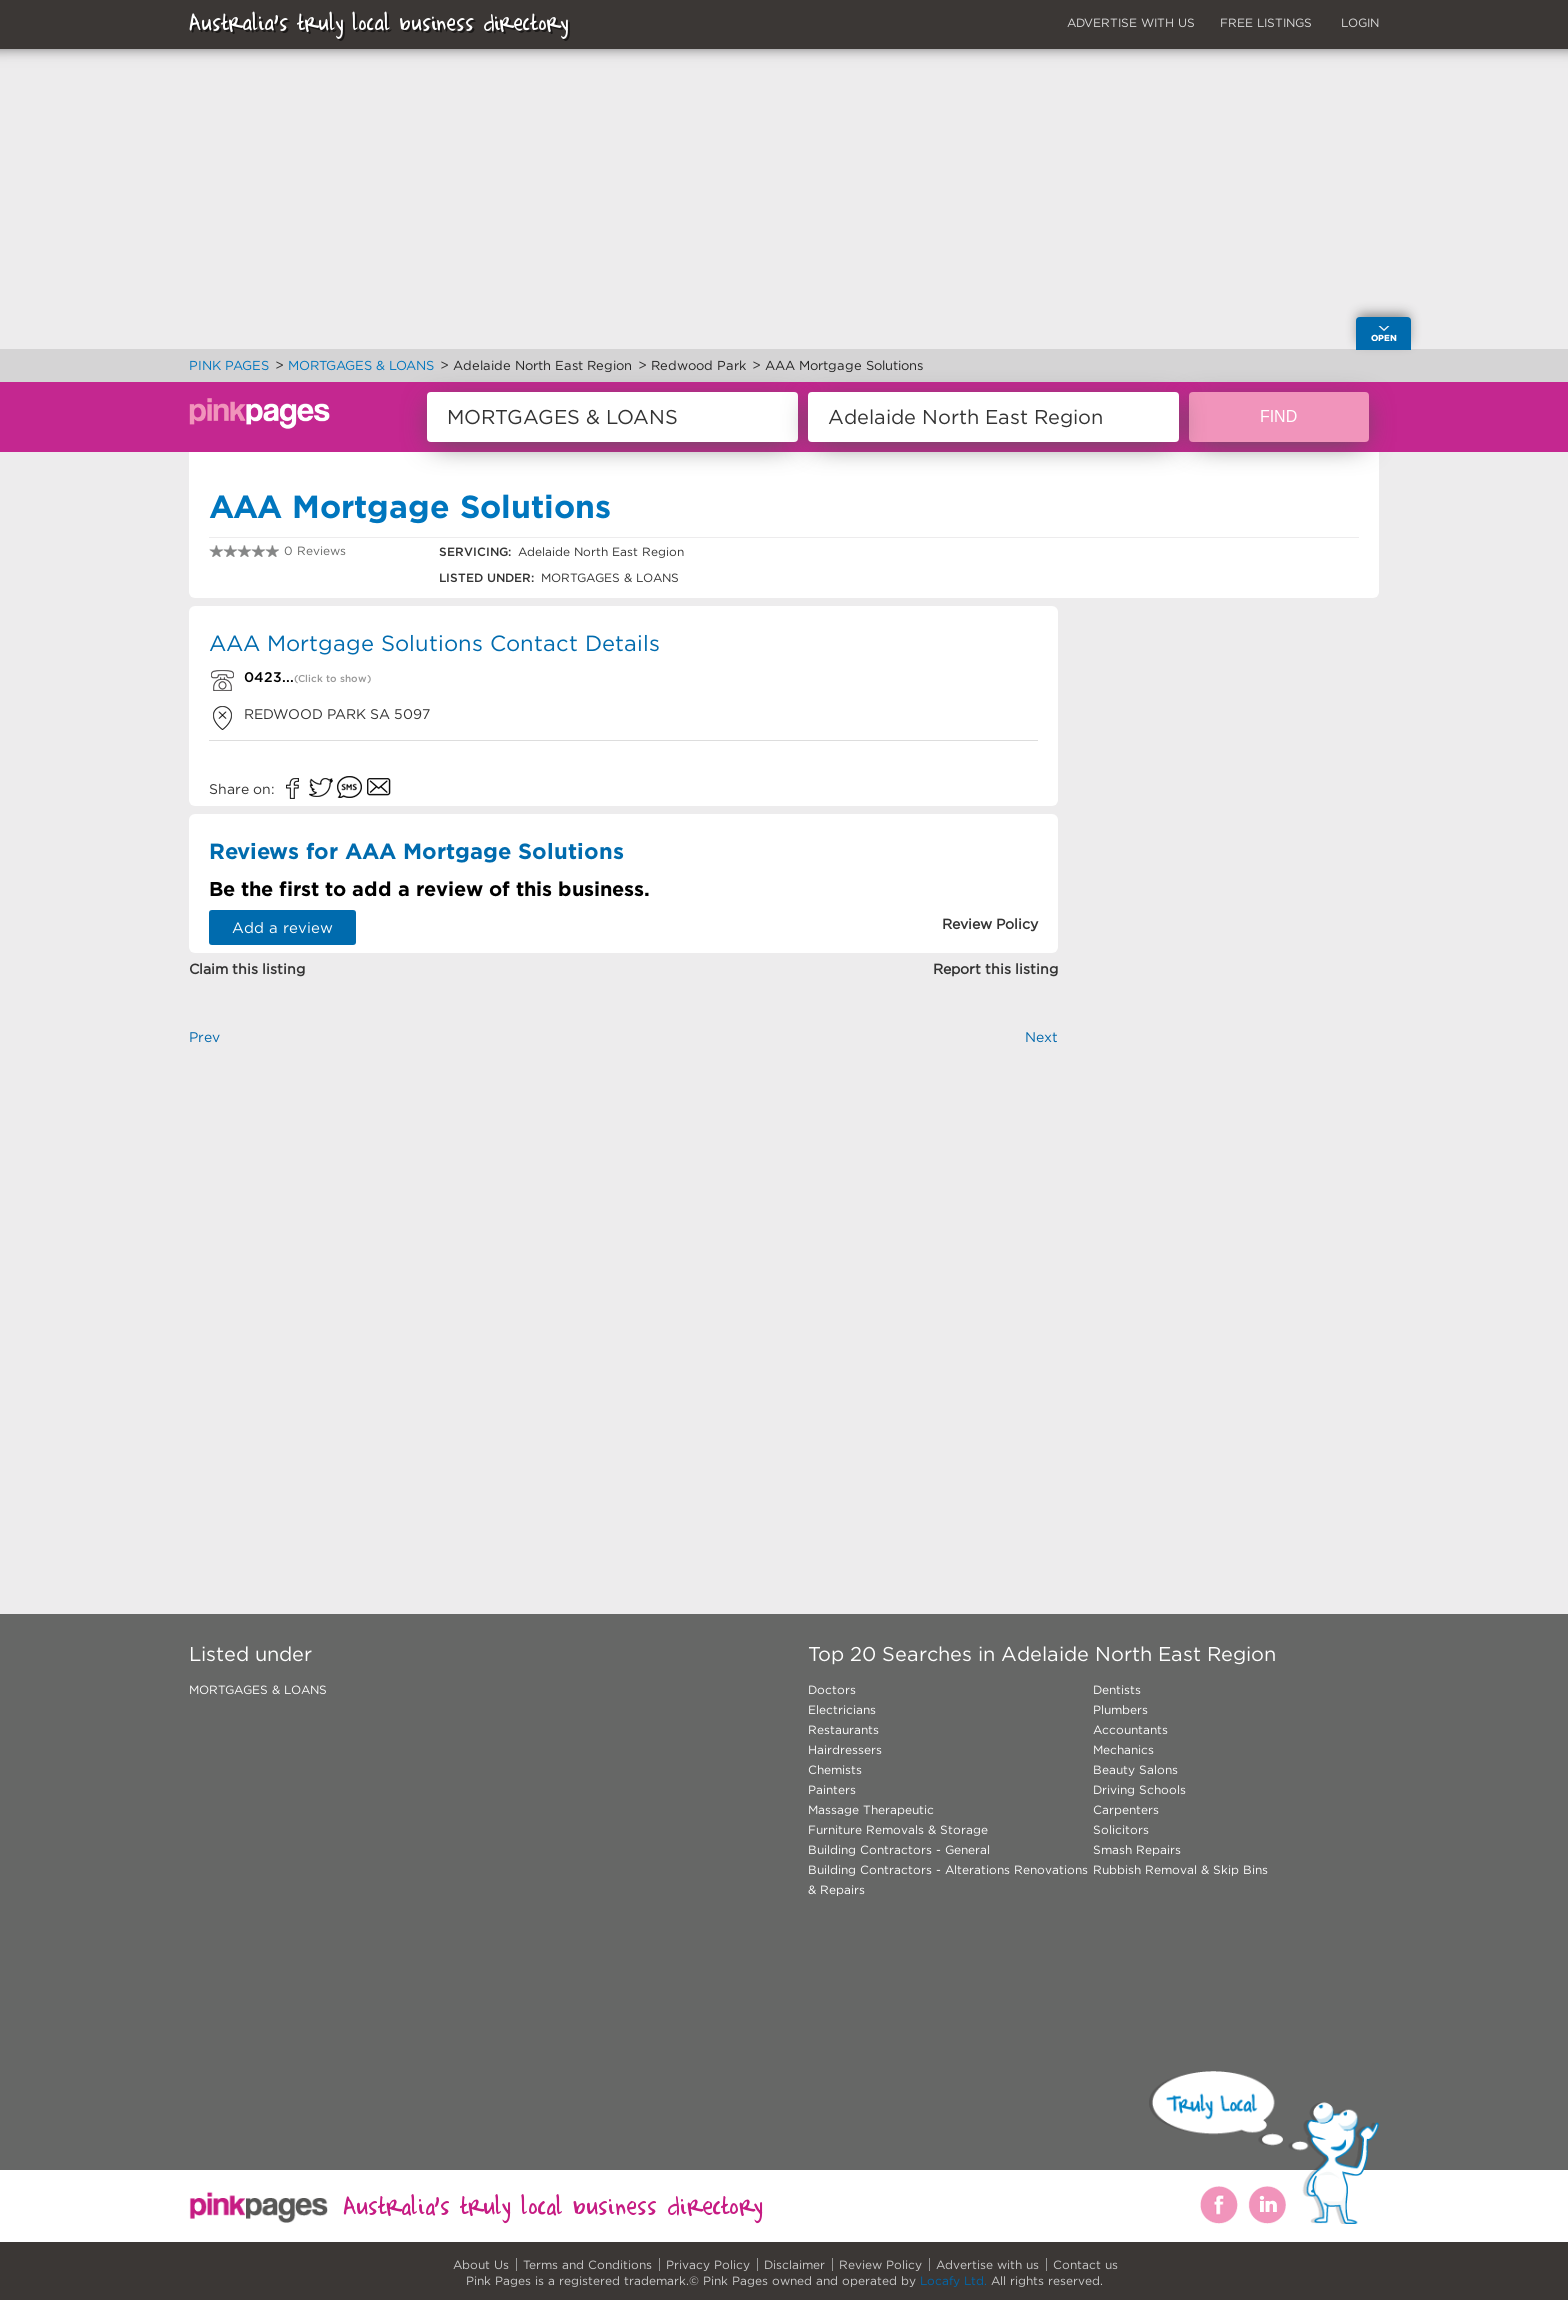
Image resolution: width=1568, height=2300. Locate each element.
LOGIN (1360, 22)
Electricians (842, 1709)
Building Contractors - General (899, 1849)
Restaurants (843, 1729)
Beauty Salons (1135, 1769)
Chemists (835, 1769)
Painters (832, 1789)
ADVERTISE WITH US (1131, 22)
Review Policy (880, 2264)
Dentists (1117, 1689)
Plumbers (1120, 1709)
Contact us (1085, 2264)
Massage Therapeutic (871, 1809)
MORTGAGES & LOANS (258, 1689)
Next (1041, 1037)
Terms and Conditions (587, 2264)
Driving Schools (1139, 1789)
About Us (481, 2264)
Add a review (282, 927)
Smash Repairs (1137, 1849)
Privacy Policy (708, 2264)
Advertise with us (987, 2264)
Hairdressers (845, 1749)
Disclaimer (794, 2264)
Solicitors (1121, 1829)
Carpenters (1126, 1809)
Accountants (1130, 1729)
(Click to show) (332, 678)
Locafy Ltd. (953, 2280)
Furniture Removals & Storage (898, 1829)
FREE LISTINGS (1266, 22)
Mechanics (1123, 1749)
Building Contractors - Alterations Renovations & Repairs (948, 1879)
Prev (204, 1037)
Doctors (832, 1689)
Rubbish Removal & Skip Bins (1180, 1869)
